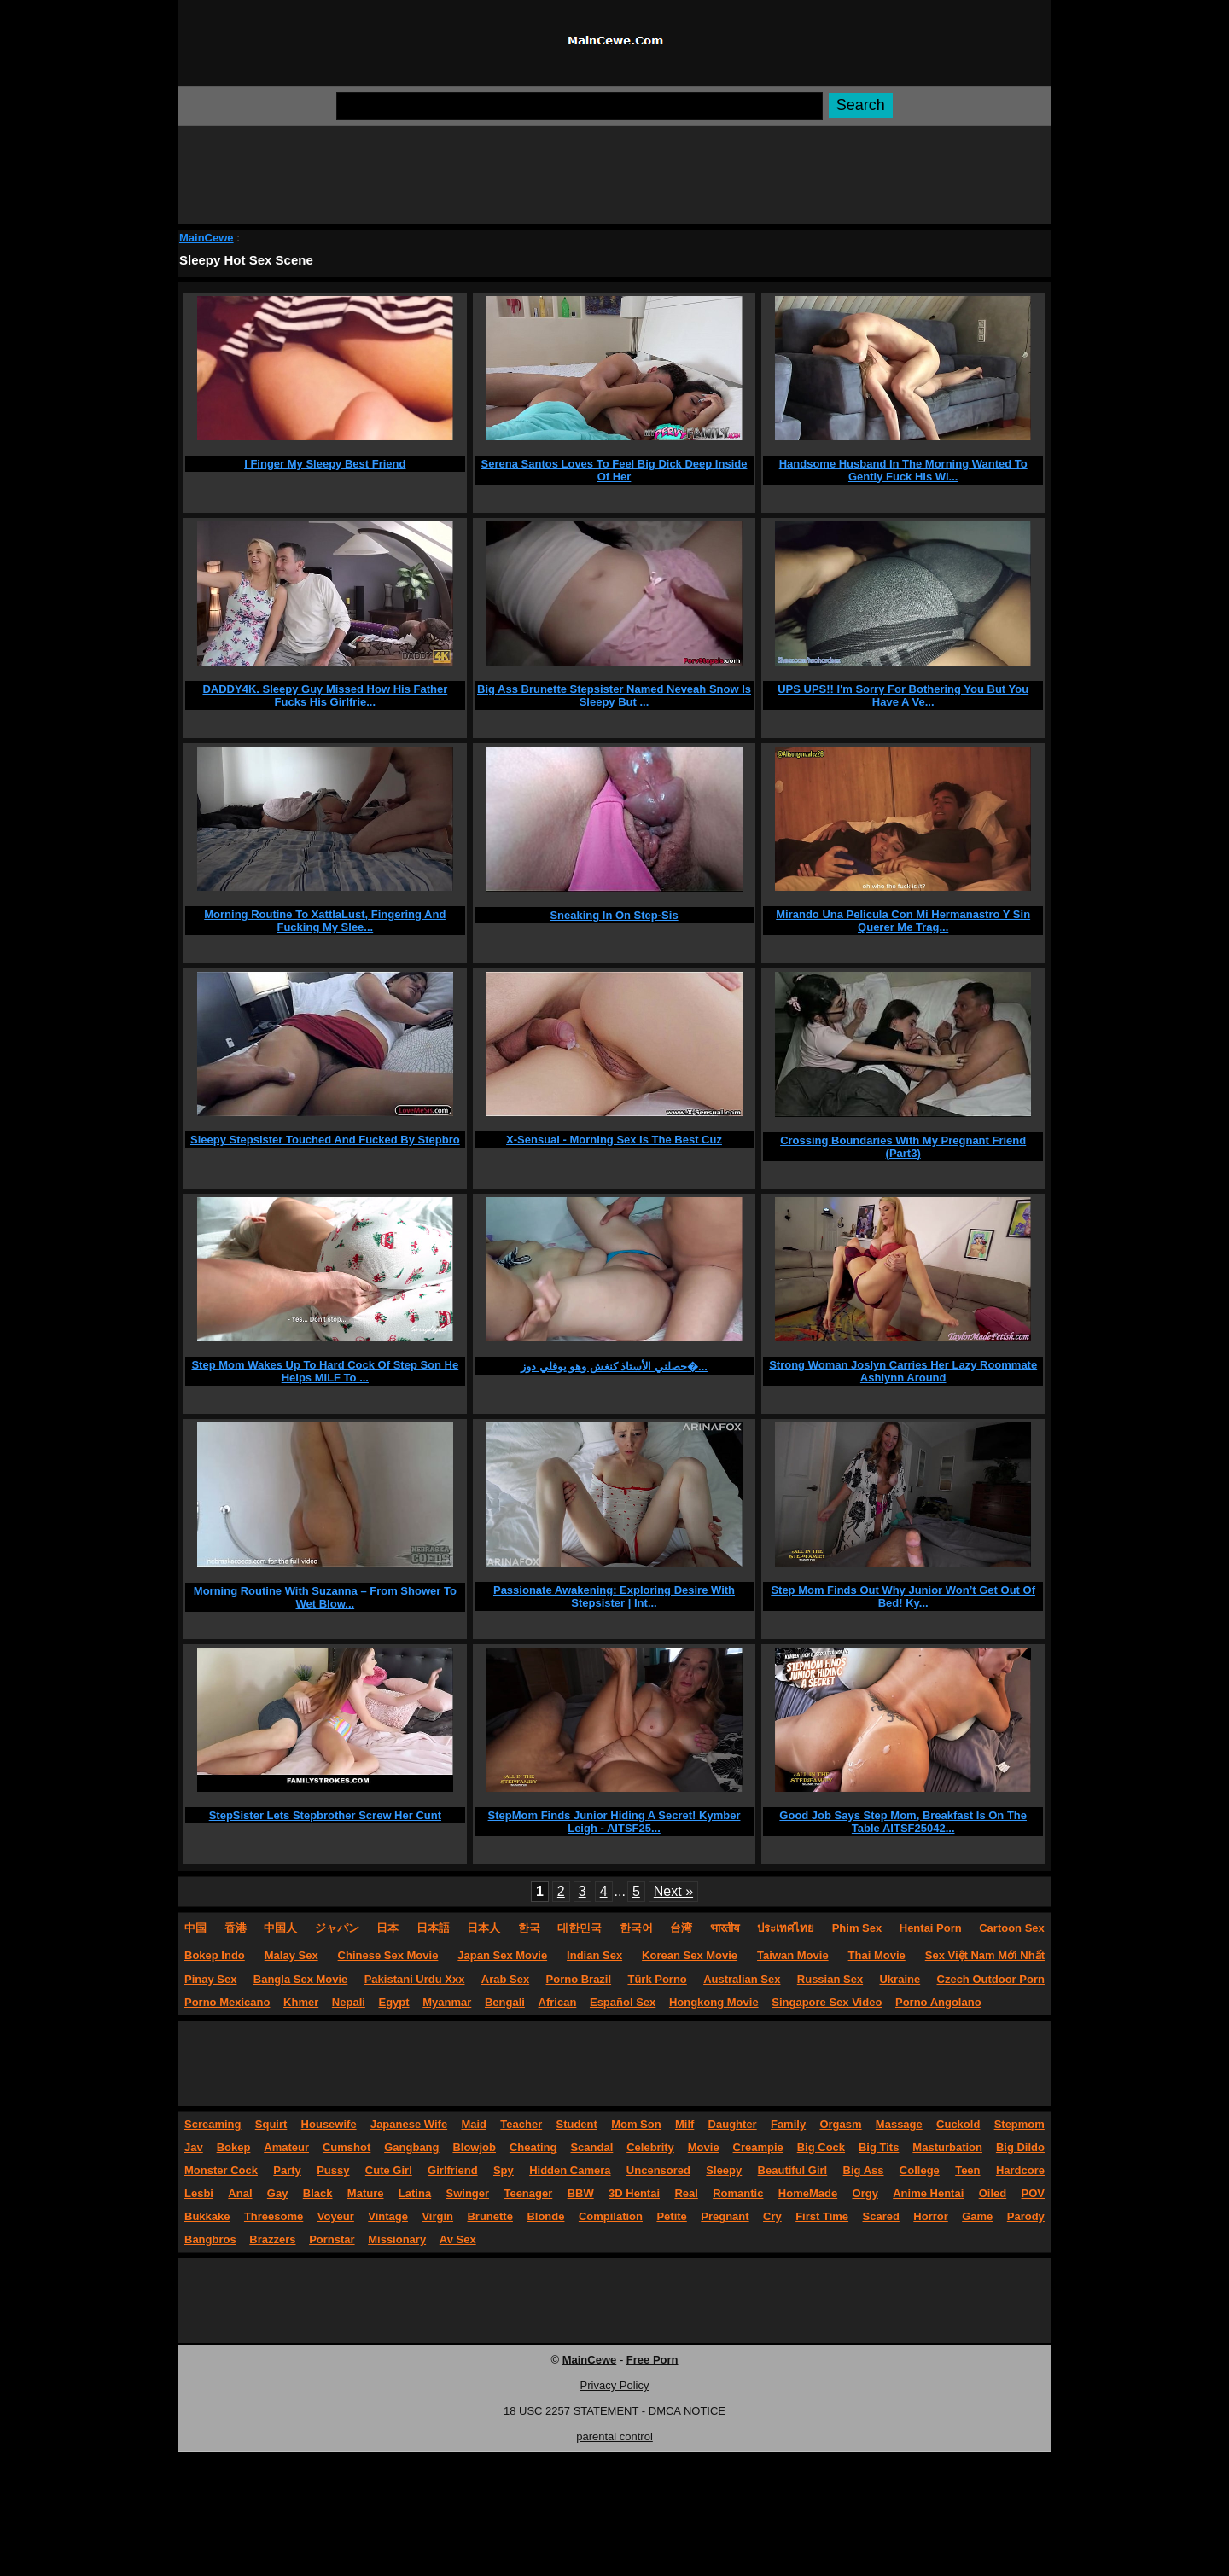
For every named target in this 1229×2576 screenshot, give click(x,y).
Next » (673, 1891)
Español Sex (622, 2002)
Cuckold (958, 2124)
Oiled (993, 2193)
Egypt (394, 2002)
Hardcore (1020, 2170)
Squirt (271, 2124)
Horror (930, 2216)
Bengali (505, 2002)
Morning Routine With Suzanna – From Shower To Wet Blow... (325, 1597)
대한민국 (579, 1928)
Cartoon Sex (1012, 1928)
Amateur (286, 2147)
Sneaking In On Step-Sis (614, 915)
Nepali (348, 2002)
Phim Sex (857, 1928)
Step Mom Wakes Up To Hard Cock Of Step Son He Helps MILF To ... (324, 1371)
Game (977, 2216)
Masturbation (947, 2147)
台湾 (681, 1928)
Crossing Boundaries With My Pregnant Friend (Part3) (903, 1147)
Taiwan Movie (793, 1955)
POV (1033, 2193)
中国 (195, 1928)
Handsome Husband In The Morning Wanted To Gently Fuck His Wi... (903, 470)
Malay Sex (291, 1955)
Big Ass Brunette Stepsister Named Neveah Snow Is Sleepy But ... (614, 695)
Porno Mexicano (227, 2002)
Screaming (212, 2124)
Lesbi (198, 2193)
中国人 (280, 1928)
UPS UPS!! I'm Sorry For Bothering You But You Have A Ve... (903, 695)
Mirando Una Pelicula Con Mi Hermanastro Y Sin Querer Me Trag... (903, 920)
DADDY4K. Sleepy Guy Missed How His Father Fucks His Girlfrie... (324, 695)
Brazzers (272, 2239)
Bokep (234, 2147)
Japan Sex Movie (502, 1955)
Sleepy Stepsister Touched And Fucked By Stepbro (325, 1139)
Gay (277, 2193)
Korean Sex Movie (689, 1955)
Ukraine (899, 1979)
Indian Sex (594, 1955)
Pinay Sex (210, 1979)
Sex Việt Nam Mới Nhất (985, 1955)
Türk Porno (656, 1979)
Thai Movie (877, 1955)
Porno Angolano (938, 2002)
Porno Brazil (579, 1979)
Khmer (300, 2002)
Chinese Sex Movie (388, 1955)
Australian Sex (741, 1979)
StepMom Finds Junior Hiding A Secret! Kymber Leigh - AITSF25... (614, 1822)
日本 (387, 1928)
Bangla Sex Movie (300, 1979)
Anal (240, 2193)
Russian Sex (830, 1979)
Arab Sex (505, 1979)
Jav (193, 2147)
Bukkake (207, 2216)
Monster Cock (221, 2170)
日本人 (483, 1928)
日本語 (433, 1928)
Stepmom (1019, 2124)
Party (287, 2170)
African (558, 2002)
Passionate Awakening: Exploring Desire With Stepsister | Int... (614, 1596)
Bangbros (210, 2239)
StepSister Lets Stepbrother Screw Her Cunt (325, 1815)
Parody (1026, 2216)
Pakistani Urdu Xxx (414, 1979)
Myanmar (446, 2002)
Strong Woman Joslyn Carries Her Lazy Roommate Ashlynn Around (903, 1371)
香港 (235, 1928)
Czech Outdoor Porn (991, 1979)
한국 (529, 1928)
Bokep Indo (214, 1955)
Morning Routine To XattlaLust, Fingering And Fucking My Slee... (325, 920)
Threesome (273, 2216)
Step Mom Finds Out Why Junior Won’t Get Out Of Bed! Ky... (903, 1596)
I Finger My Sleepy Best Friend (324, 463)
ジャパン (337, 1928)
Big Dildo (1020, 2147)
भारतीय (725, 1928)
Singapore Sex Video (827, 2002)
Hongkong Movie (714, 2002)
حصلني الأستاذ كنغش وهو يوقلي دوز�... (614, 1366)
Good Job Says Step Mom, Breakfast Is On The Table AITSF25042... (903, 1822)
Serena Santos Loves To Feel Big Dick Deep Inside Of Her (614, 470)
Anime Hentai (928, 2193)
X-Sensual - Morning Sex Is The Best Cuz (614, 1139)
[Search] (579, 106)
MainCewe (206, 237)
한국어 (636, 1928)
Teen (967, 2170)
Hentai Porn (931, 1928)
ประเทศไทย (785, 1928)
